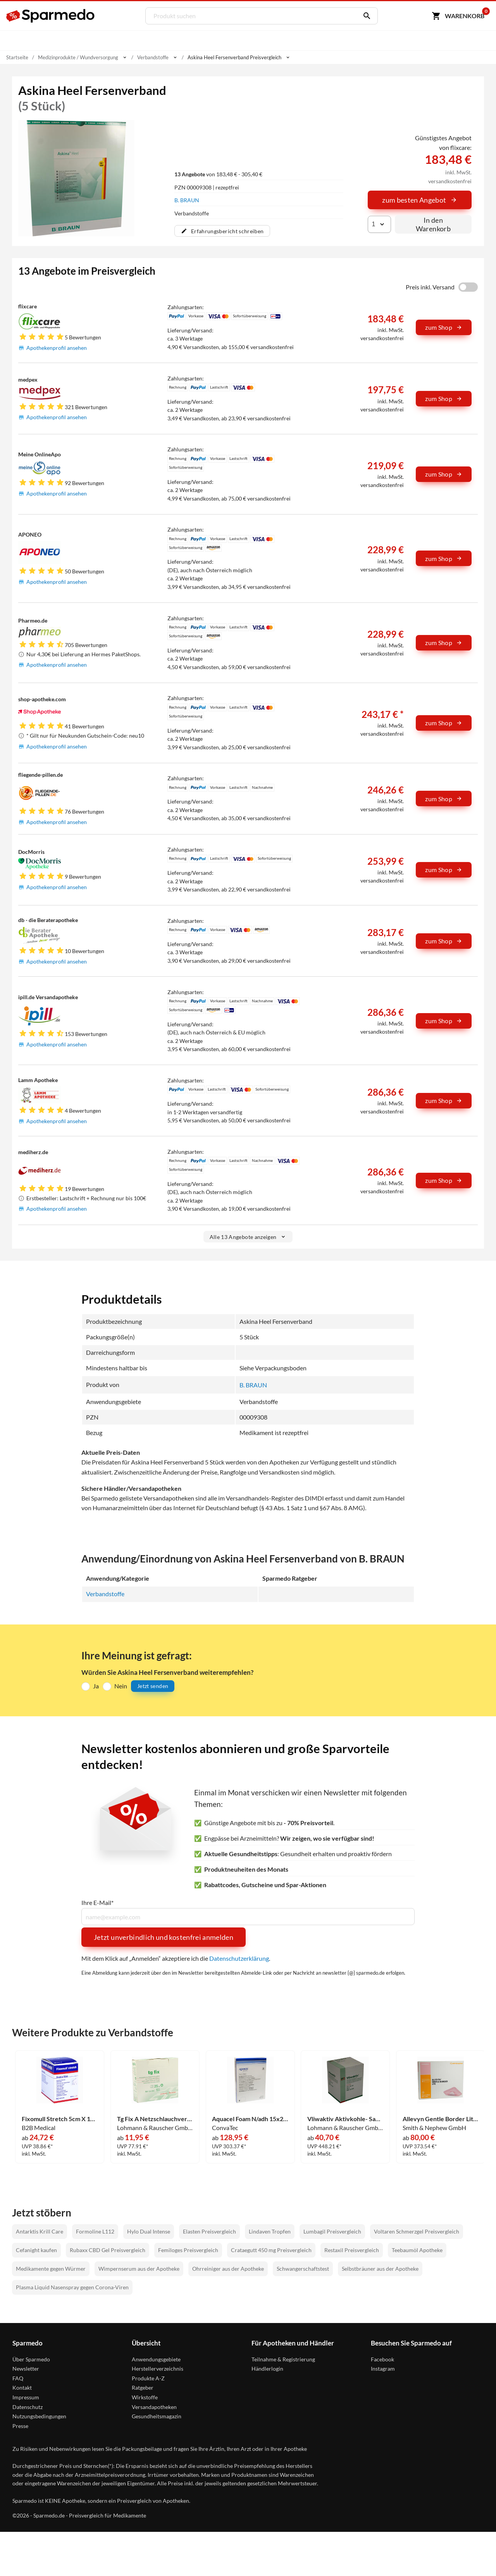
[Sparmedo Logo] (50, 16)
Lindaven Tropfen (270, 2231)
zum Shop (443, 327)
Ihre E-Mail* (97, 1902)
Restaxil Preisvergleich (351, 2250)
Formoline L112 (95, 2231)
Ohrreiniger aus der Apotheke (228, 2268)
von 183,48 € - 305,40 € (218, 174)
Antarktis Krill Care (39, 2231)
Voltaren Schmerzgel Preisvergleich (416, 2231)
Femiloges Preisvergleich (188, 2250)
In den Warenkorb (433, 224)
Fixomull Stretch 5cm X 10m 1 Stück (60, 2118)
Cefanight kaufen (36, 2250)
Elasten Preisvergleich (209, 2231)
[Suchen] (365, 16)
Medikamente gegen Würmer (51, 2268)
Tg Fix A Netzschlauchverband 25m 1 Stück (155, 2118)
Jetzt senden (152, 1686)
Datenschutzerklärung (239, 1958)
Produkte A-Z (148, 2378)
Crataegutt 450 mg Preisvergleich (271, 2250)
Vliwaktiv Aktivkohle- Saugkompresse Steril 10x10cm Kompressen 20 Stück (345, 2118)
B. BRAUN (186, 200)
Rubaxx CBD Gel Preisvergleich (107, 2250)
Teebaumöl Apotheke (417, 2250)
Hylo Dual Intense (148, 2231)
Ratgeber (142, 2387)
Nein (120, 1686)
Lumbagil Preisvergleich (332, 2231)
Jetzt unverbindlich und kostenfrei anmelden (163, 1937)
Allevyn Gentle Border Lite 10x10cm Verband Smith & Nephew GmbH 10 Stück (441, 2118)
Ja (96, 1686)
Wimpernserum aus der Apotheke (138, 2268)
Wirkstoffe (145, 2397)
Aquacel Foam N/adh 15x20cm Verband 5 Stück (250, 2118)
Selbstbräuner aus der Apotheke (380, 2268)
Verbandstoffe (105, 1593)
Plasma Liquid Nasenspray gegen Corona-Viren (72, 2287)
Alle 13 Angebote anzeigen (248, 1237)
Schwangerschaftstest (303, 2268)
